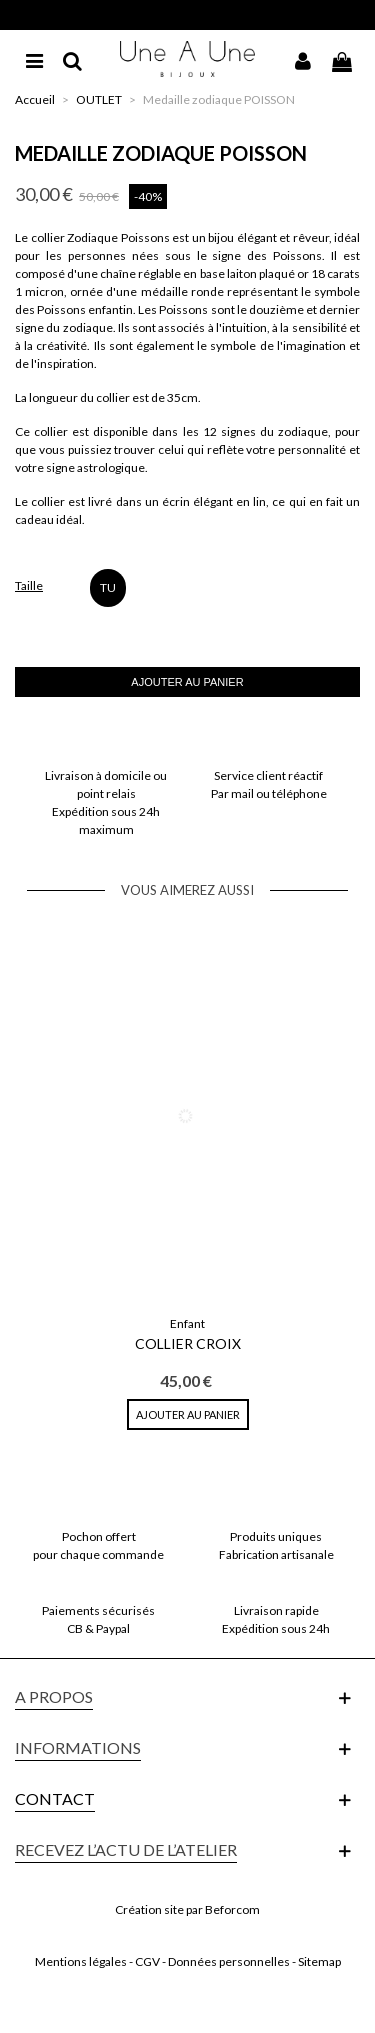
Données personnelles (229, 1961)
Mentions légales (81, 1961)
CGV (147, 1961)
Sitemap (319, 1961)
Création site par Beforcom (187, 1909)
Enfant (187, 1323)
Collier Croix (188, 1343)
